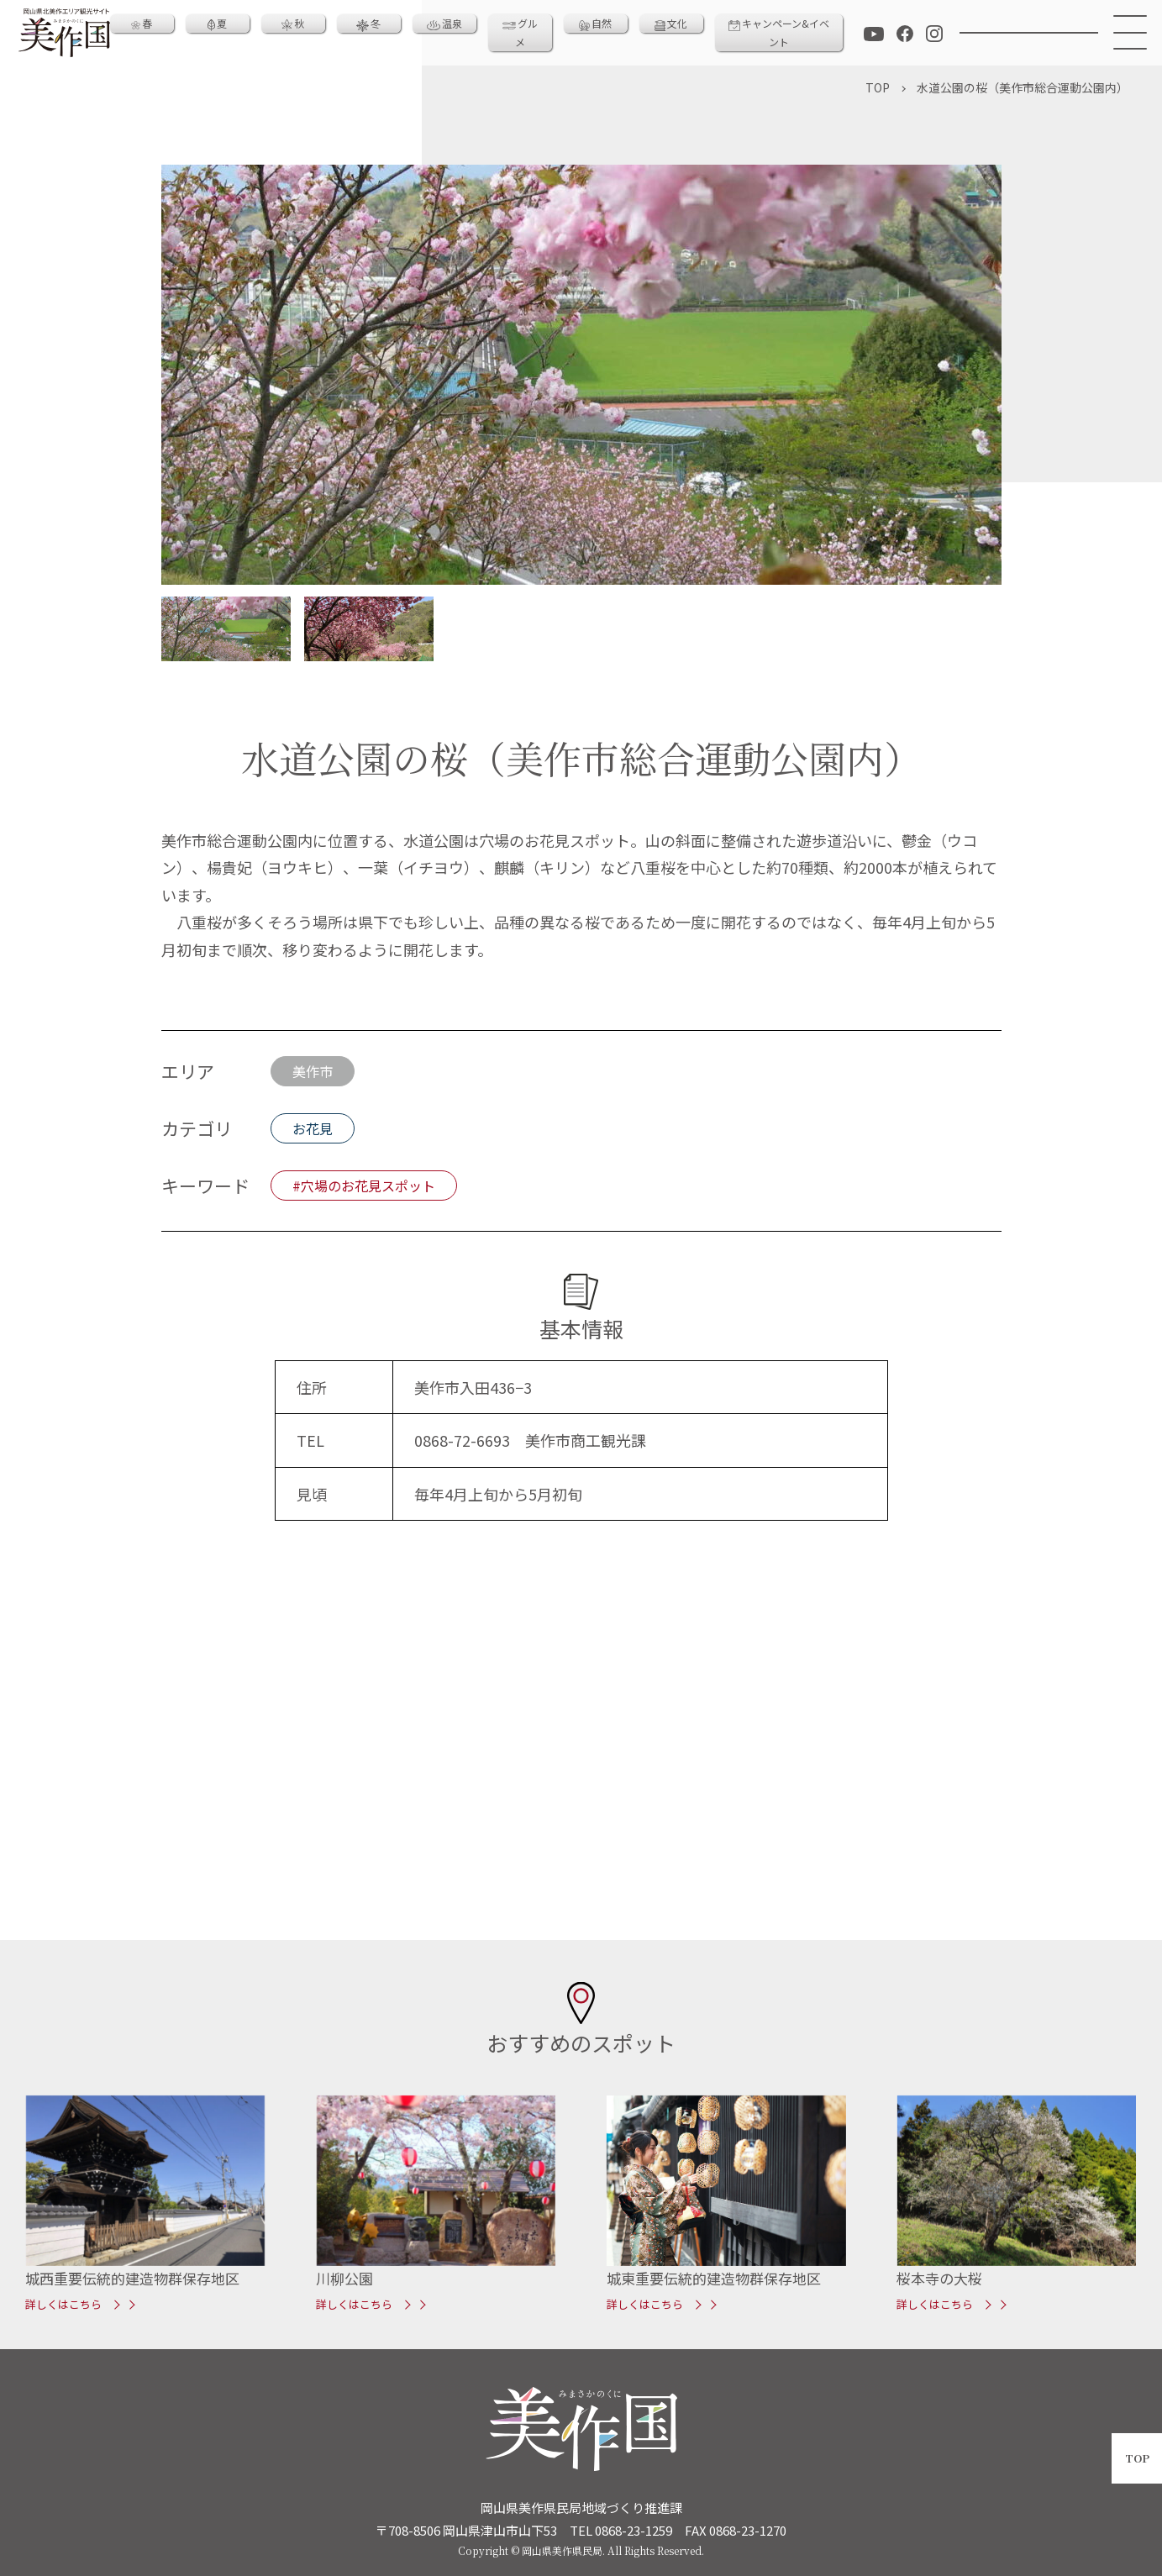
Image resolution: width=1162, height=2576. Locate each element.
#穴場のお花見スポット (363, 1185)
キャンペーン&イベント (778, 32)
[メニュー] (1130, 33)
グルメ (520, 32)
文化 (671, 23)
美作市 (312, 1071)
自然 (595, 23)
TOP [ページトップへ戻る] (1137, 2458)
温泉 (444, 23)
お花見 (312, 1128)
